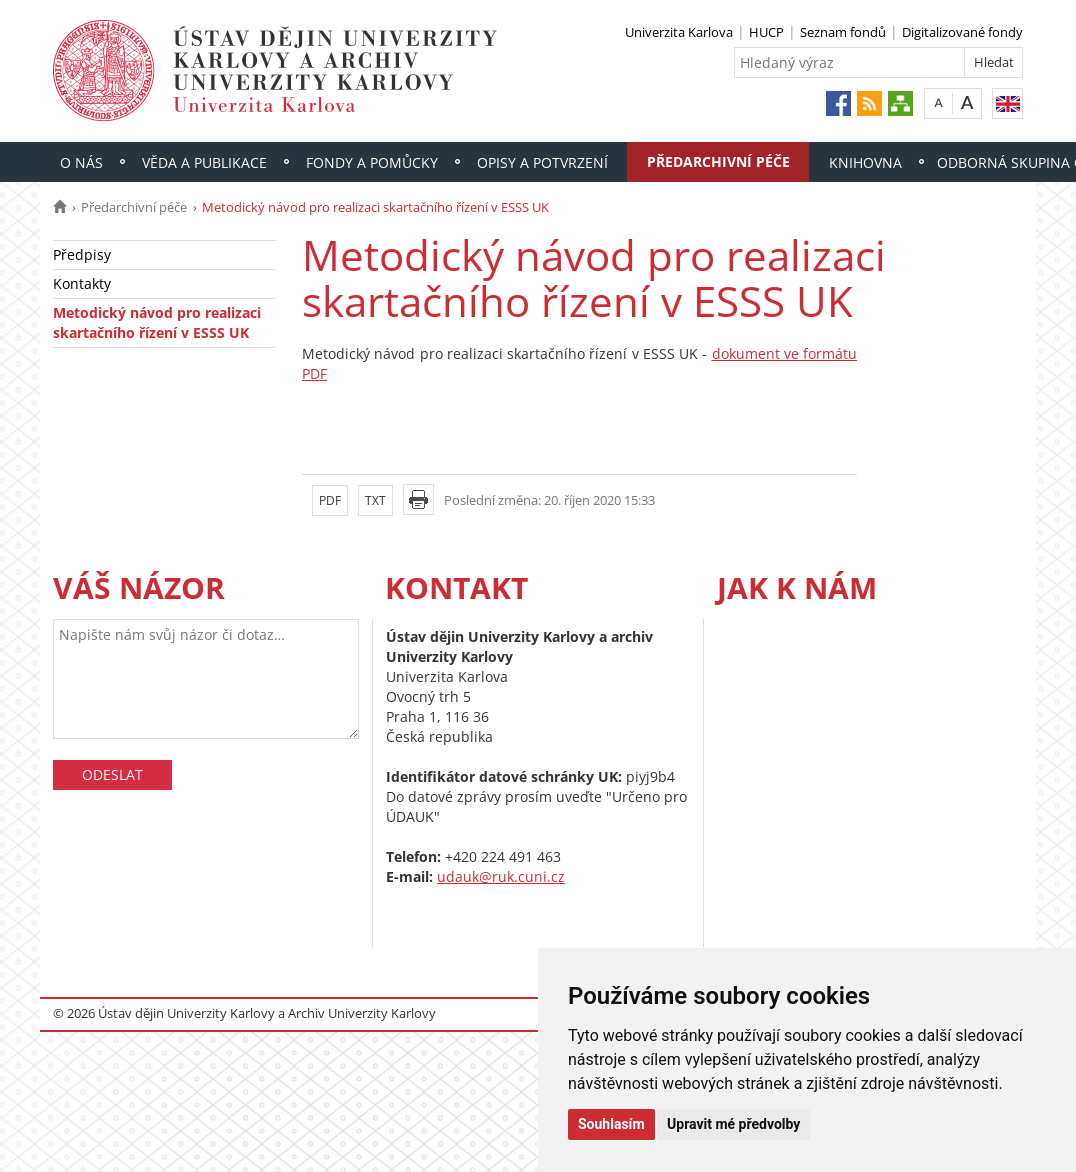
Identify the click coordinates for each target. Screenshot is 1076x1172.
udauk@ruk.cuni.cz (501, 876)
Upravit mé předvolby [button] (733, 1124)
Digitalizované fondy (962, 32)
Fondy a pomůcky (372, 162)
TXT (375, 500)
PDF (330, 500)
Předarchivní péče (718, 161)
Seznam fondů (843, 32)
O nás (81, 162)
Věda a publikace (204, 162)
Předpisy (82, 254)
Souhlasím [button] (611, 1124)
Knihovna (865, 162)
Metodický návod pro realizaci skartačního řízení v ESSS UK (157, 322)
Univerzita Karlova (679, 32)
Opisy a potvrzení (542, 162)
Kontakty (82, 283)
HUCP (766, 32)
